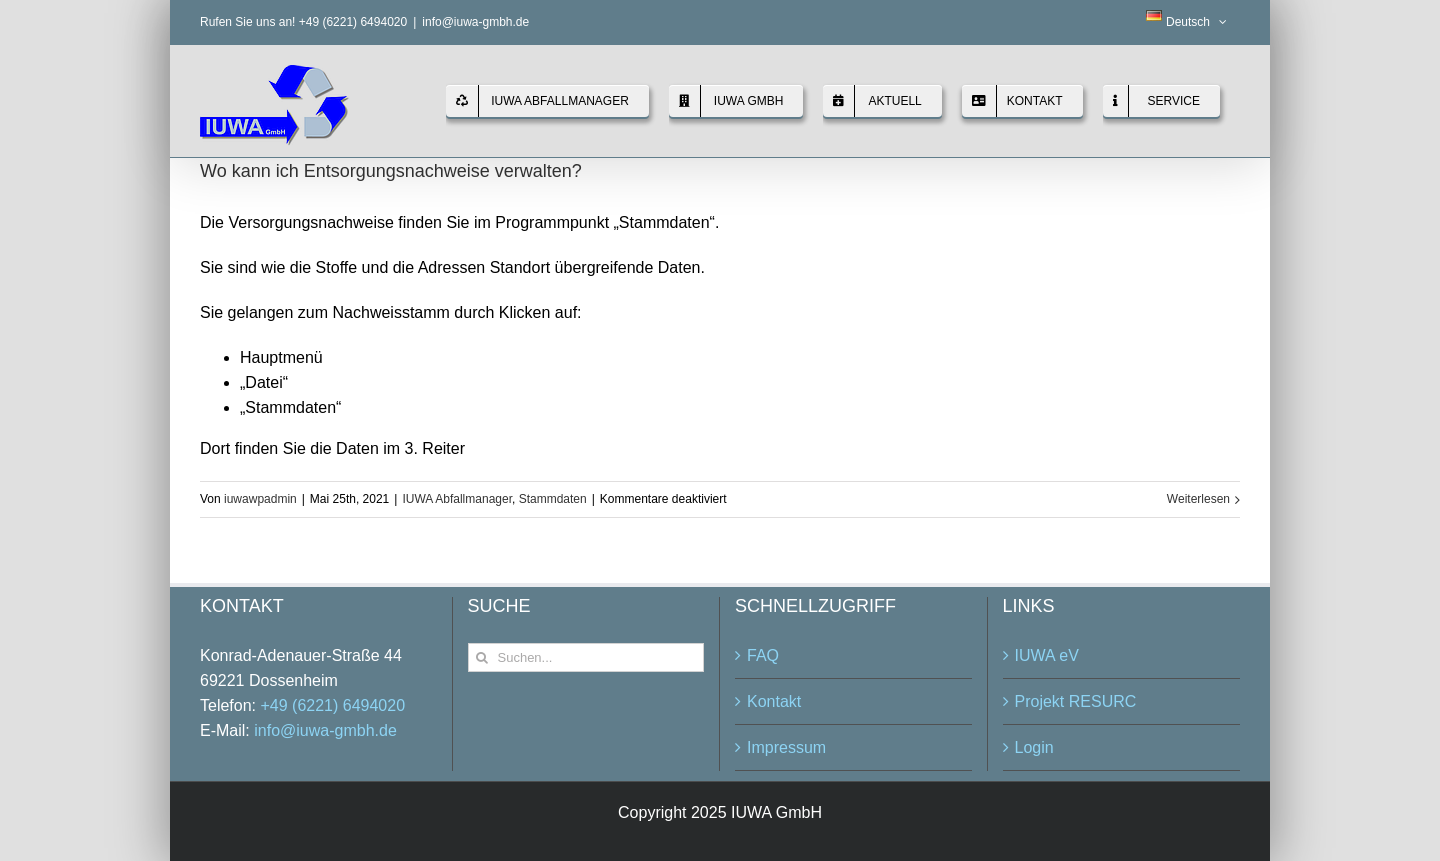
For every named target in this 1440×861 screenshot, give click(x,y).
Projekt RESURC (1076, 701)
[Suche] (482, 657)
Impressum (786, 747)
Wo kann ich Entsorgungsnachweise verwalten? (391, 171)
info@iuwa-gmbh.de (475, 22)
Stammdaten (553, 499)
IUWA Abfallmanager (457, 499)
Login (1034, 747)
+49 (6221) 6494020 (332, 705)
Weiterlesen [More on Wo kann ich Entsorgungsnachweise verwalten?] (1198, 499)
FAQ (763, 655)
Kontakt (774, 701)
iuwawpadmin (260, 499)
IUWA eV (1047, 655)
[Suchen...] (586, 657)
